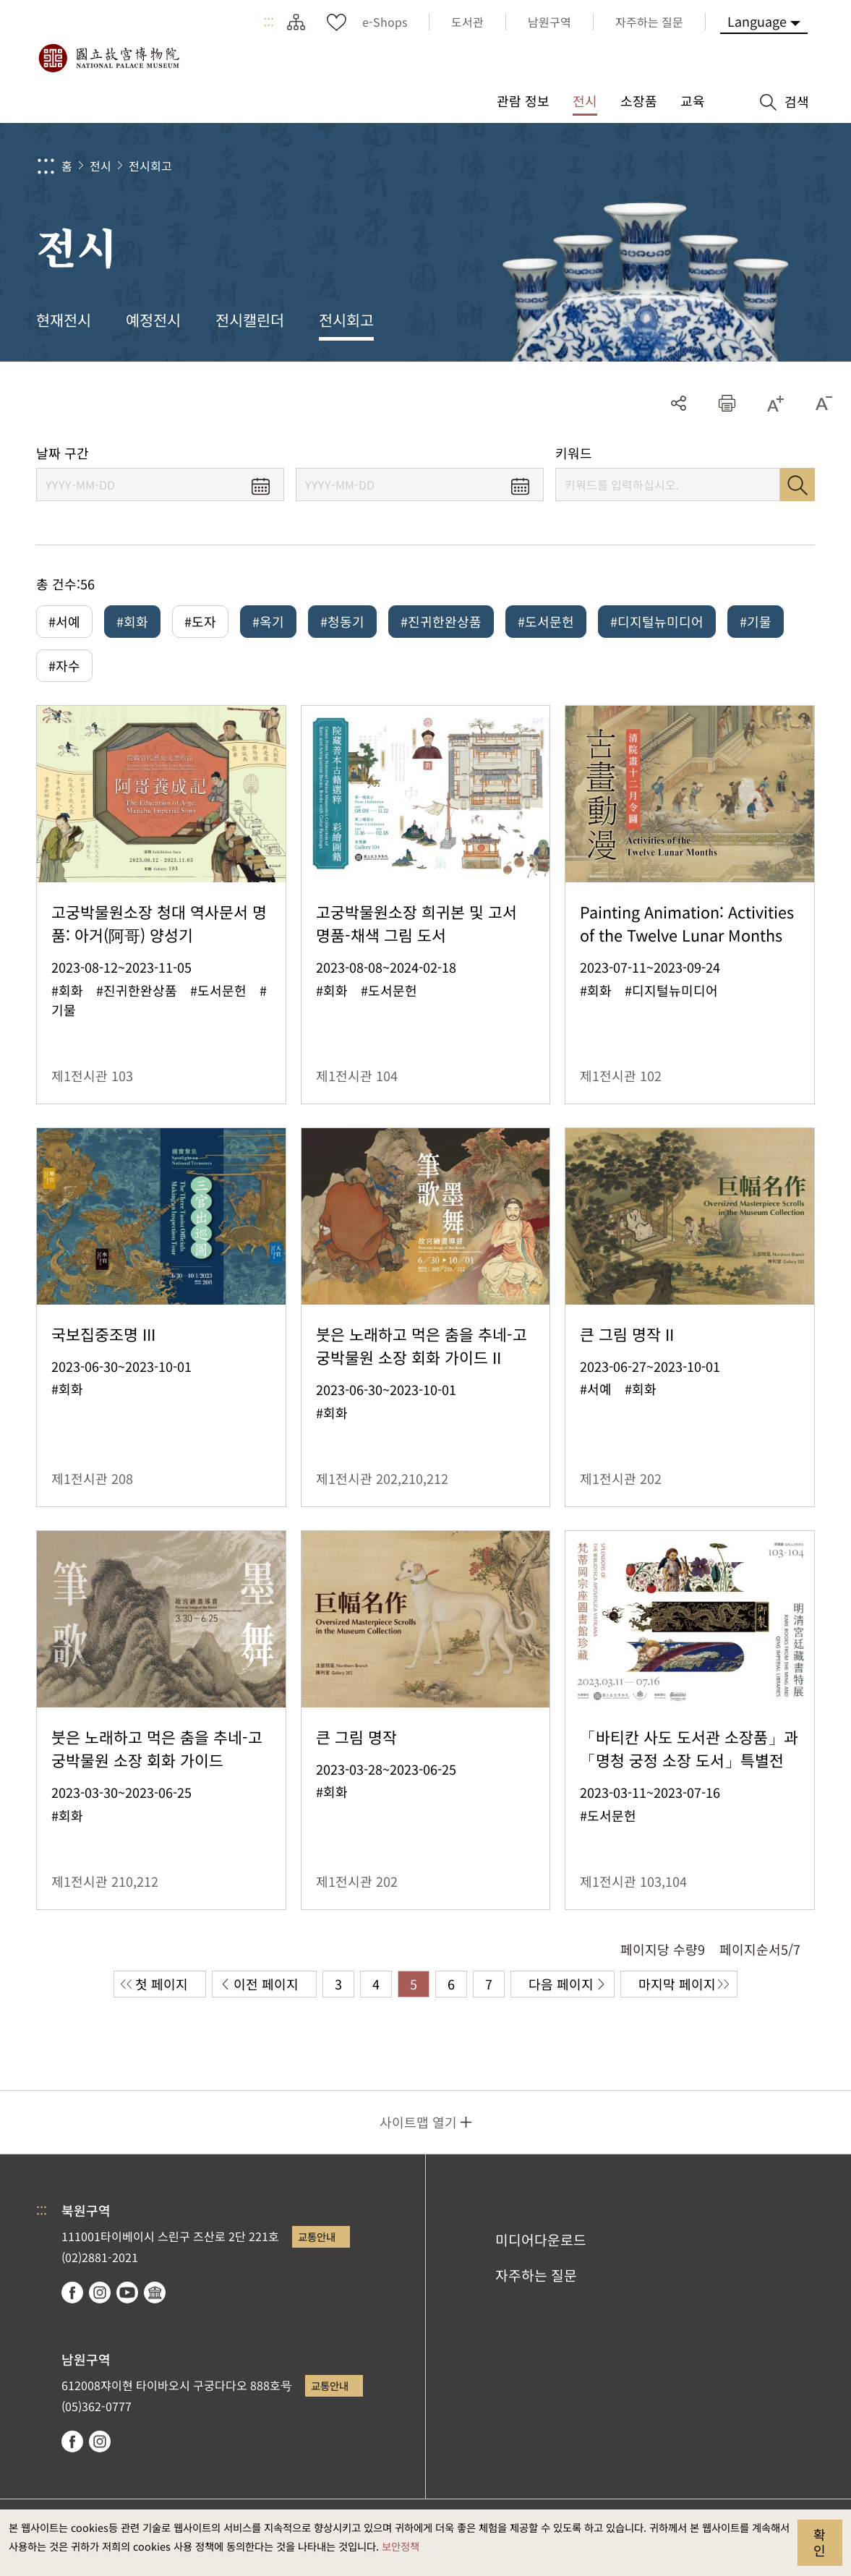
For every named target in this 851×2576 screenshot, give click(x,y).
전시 (100, 165)
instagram (100, 2292)
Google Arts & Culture (155, 2292)
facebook (72, 2292)
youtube (127, 2292)
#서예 (64, 621)
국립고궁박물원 (108, 58)
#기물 (755, 621)
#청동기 (342, 621)
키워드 (573, 453)
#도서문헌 (546, 621)
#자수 (64, 665)
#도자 (200, 621)
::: (268, 21)
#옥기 (268, 621)
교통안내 (316, 2236)
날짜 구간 (62, 453)
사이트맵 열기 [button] (418, 2121)
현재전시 (63, 319)
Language (757, 21)
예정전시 (153, 319)
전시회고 (150, 165)
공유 (678, 403)
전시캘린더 (249, 319)
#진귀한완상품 (441, 621)
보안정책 (400, 2546)
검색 (797, 484)
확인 (819, 2542)
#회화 (132, 621)
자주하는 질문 (536, 2275)
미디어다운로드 (540, 2240)
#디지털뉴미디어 (657, 621)
